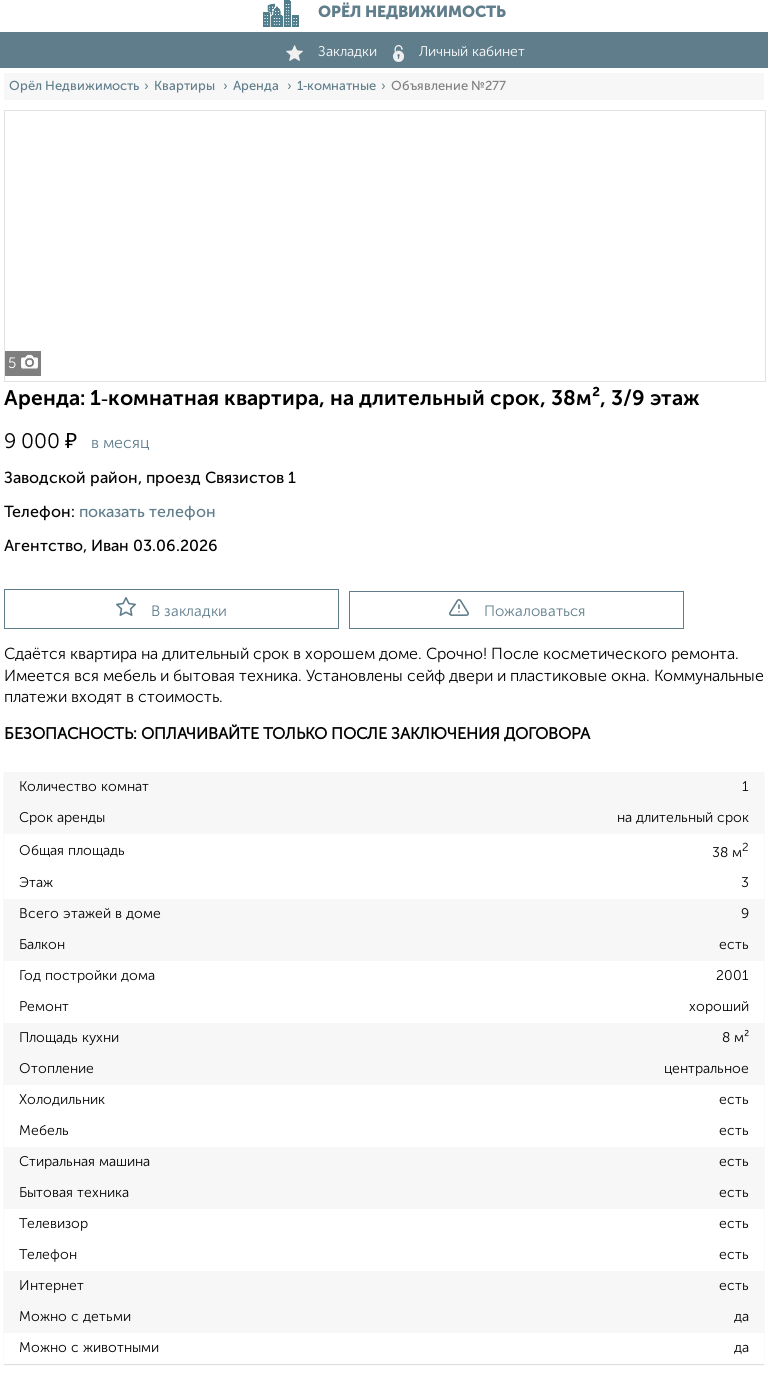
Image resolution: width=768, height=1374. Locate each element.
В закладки (171, 608)
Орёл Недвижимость (74, 86)
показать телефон (147, 513)
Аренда (257, 86)
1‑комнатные (336, 86)
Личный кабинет (459, 52)
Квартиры (186, 86)
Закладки (331, 52)
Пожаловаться (517, 609)
